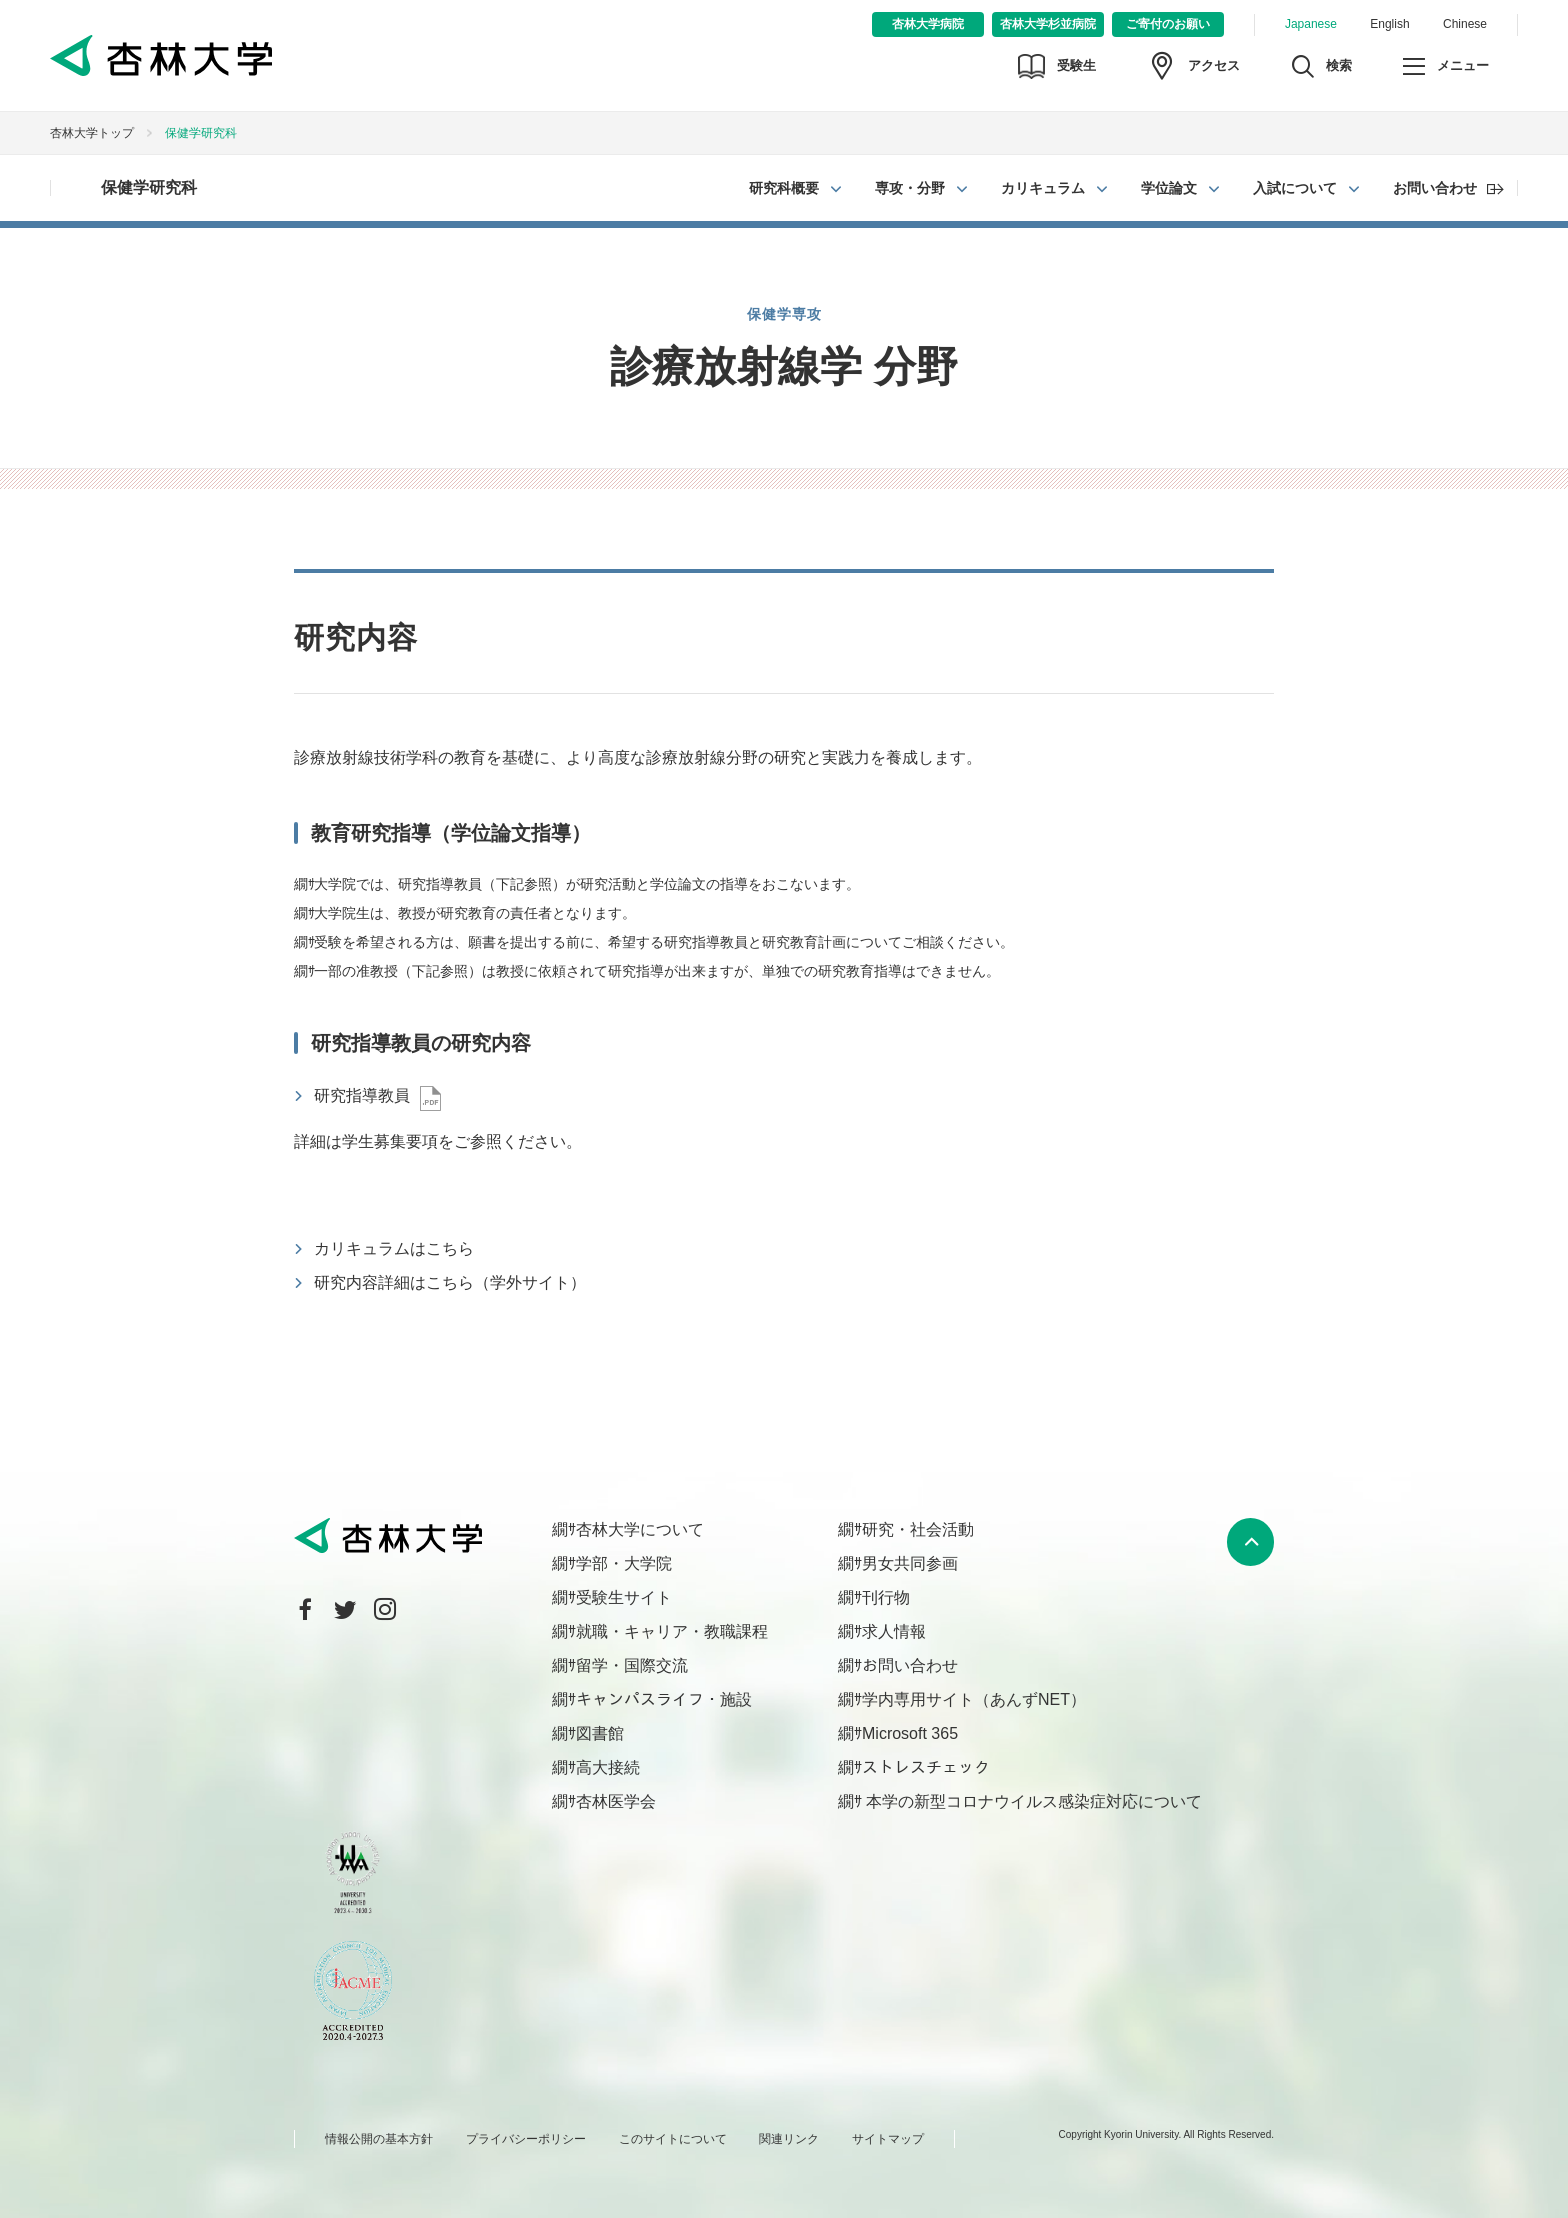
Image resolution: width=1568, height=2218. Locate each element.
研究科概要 (784, 188)
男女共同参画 (910, 1563)
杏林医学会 (616, 1801)
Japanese (1311, 24)
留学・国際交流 (632, 1665)
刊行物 (886, 1597)
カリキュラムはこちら (394, 1248)
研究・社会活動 (918, 1529)
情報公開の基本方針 (379, 2139)
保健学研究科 (149, 187)
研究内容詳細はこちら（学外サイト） (450, 1282)
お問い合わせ (1435, 188)
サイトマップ (888, 2139)
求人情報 (894, 1631)
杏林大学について (640, 1529)
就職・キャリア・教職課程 (672, 1631)
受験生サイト (624, 1597)
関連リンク (789, 2139)
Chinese (1465, 24)
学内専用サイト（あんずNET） (974, 1699)
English (1389, 24)
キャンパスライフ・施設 (664, 1699)
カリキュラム (1043, 188)
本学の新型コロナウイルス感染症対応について (1032, 1801)
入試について (1295, 188)
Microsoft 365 (910, 1733)
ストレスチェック (926, 1767)
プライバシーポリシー (526, 2139)
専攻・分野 (910, 188)
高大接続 (608, 1767)
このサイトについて (673, 2139)
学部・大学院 (624, 1563)
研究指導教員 (362, 1095)
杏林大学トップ (92, 133)
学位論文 (1169, 188)
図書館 (600, 1733)
